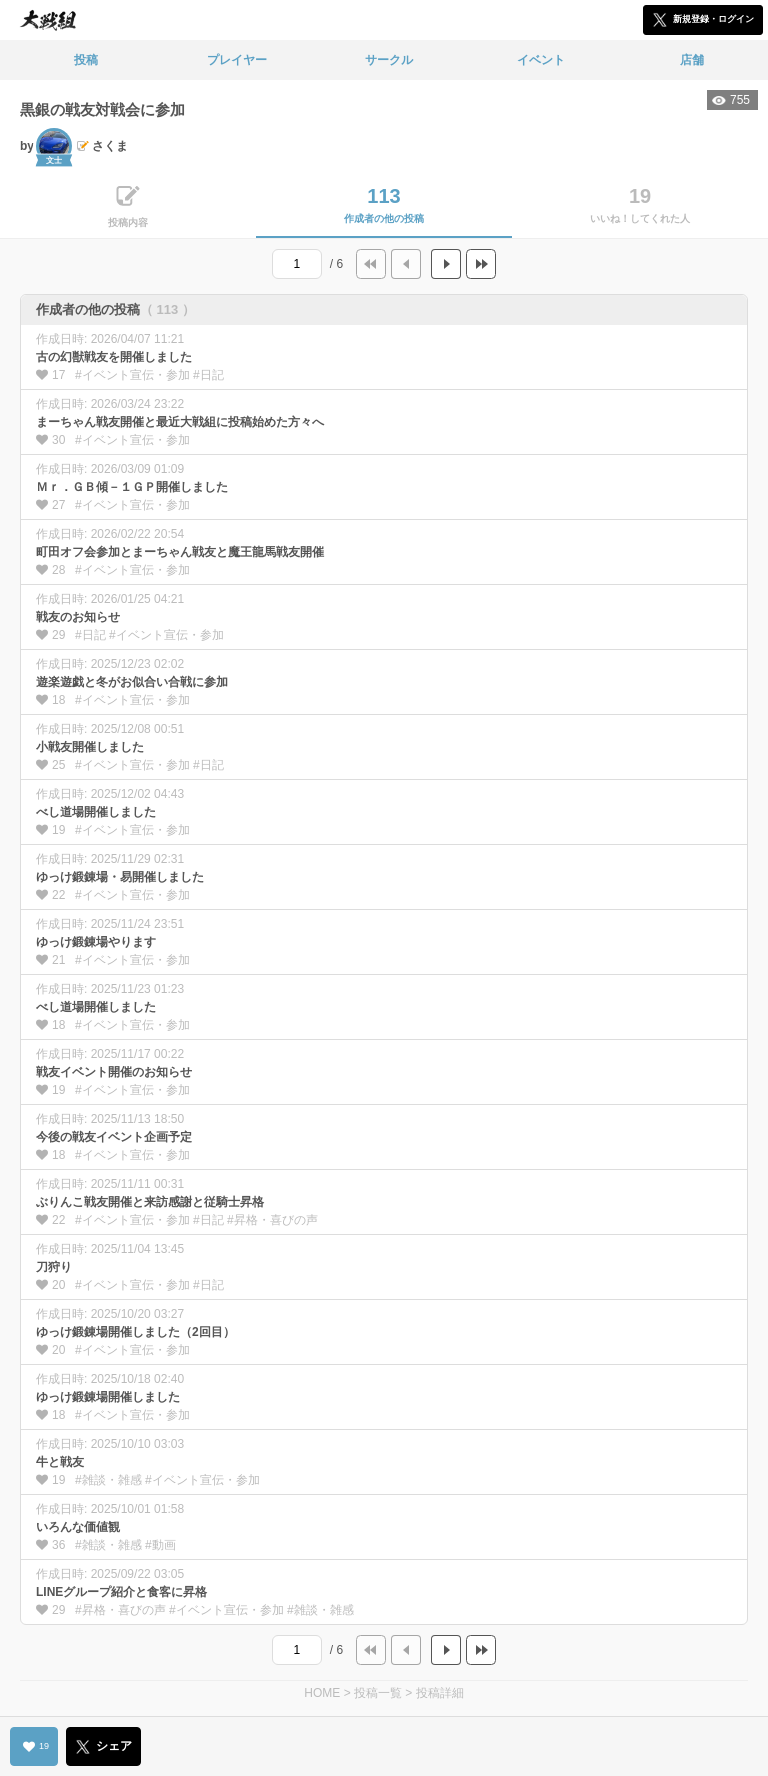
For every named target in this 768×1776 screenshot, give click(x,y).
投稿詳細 (440, 1693)
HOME (322, 1693)
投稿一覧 (378, 1693)
